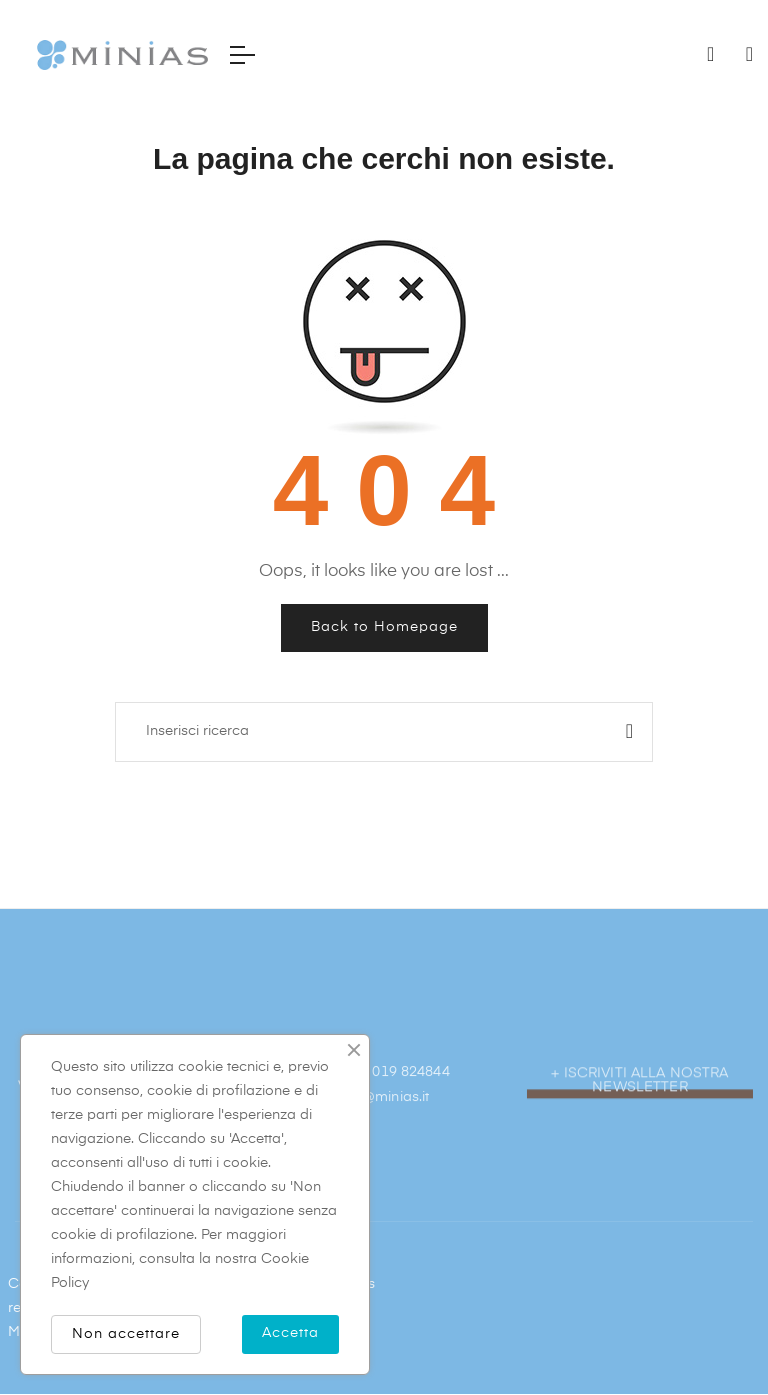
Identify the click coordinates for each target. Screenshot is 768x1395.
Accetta (290, 1333)
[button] (640, 1135)
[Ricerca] (384, 732)
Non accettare (126, 1334)
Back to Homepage (384, 627)
